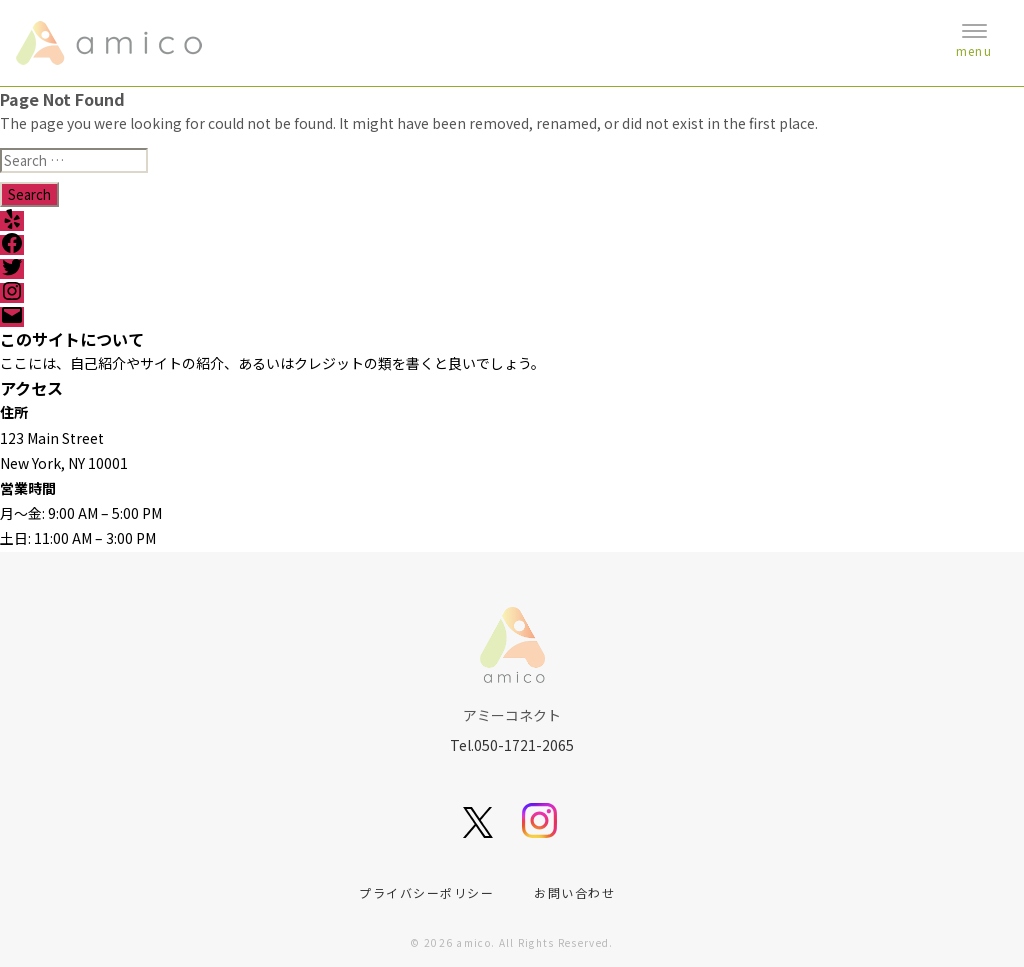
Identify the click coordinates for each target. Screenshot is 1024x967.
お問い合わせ (574, 892)
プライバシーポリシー (426, 892)
